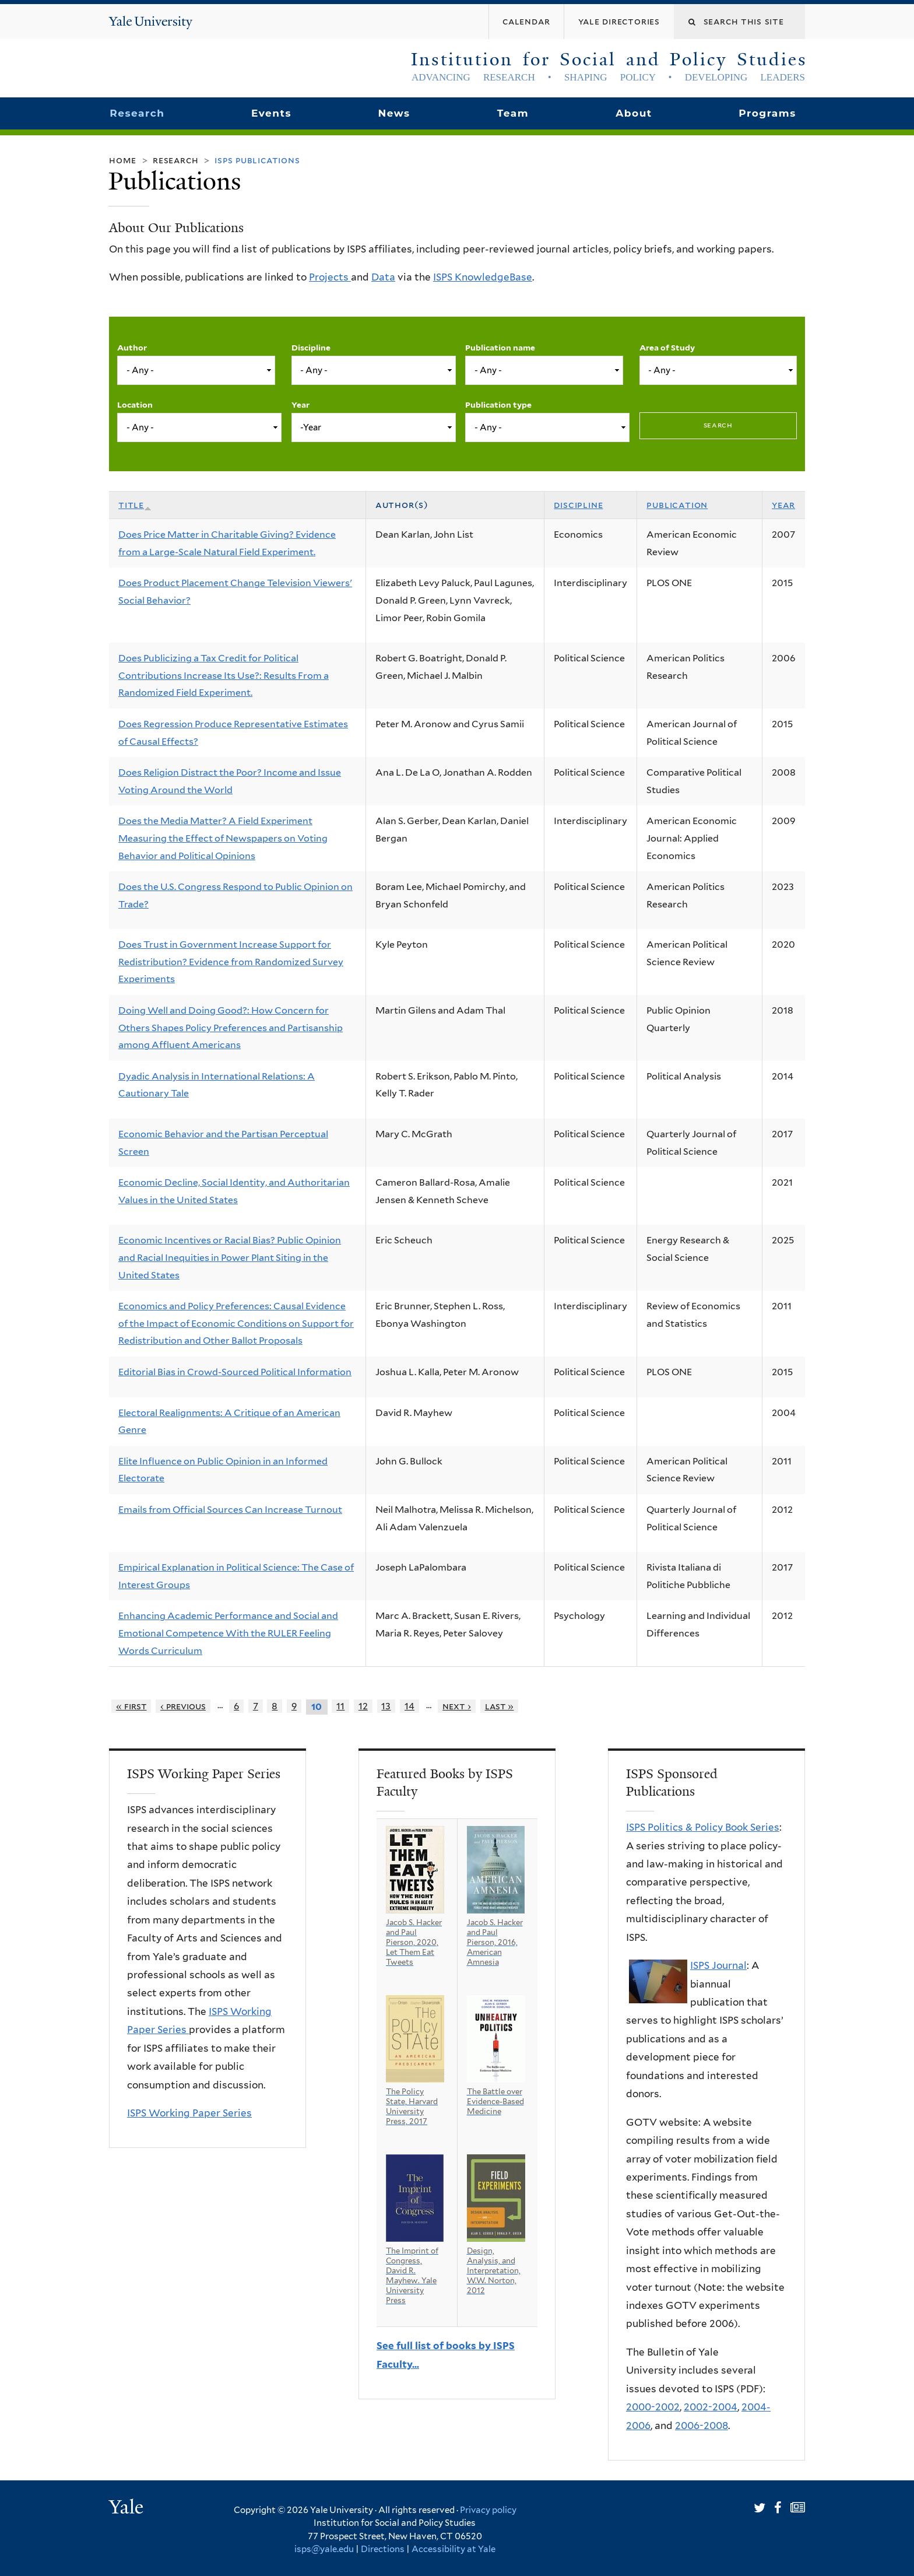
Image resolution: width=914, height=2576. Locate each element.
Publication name (500, 347)
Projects (330, 277)
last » (499, 1706)
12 (363, 1706)
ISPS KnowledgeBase (482, 277)
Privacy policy (488, 2510)
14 (409, 1706)
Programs (767, 113)
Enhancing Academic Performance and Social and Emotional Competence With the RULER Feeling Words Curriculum (228, 1633)
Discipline (311, 347)
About (634, 113)
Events (271, 113)
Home (122, 160)
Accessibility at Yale (453, 2549)
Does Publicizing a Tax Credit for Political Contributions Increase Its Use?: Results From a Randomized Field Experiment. (223, 675)
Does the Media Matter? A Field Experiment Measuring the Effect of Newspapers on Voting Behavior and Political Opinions (223, 838)
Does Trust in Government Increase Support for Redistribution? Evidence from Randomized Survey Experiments (230, 961)
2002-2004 (710, 2407)
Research (137, 113)
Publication (677, 504)
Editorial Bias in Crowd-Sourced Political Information (234, 1372)
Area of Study (667, 347)
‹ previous (183, 1706)
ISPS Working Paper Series (189, 2113)
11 (340, 1706)
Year (300, 404)
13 (386, 1706)
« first (131, 1706)
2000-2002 (653, 2407)
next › (456, 1706)
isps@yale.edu (324, 2549)
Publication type (498, 404)
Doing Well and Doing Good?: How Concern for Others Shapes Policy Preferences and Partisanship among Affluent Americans (230, 1027)
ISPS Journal (718, 1965)
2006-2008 (701, 2425)
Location (135, 404)
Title (135, 504)
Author (132, 347)
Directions (383, 2549)
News (394, 113)
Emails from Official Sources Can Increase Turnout (230, 1509)
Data (383, 277)
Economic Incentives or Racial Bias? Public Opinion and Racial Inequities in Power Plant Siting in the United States (229, 1257)
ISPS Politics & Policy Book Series (702, 1827)
